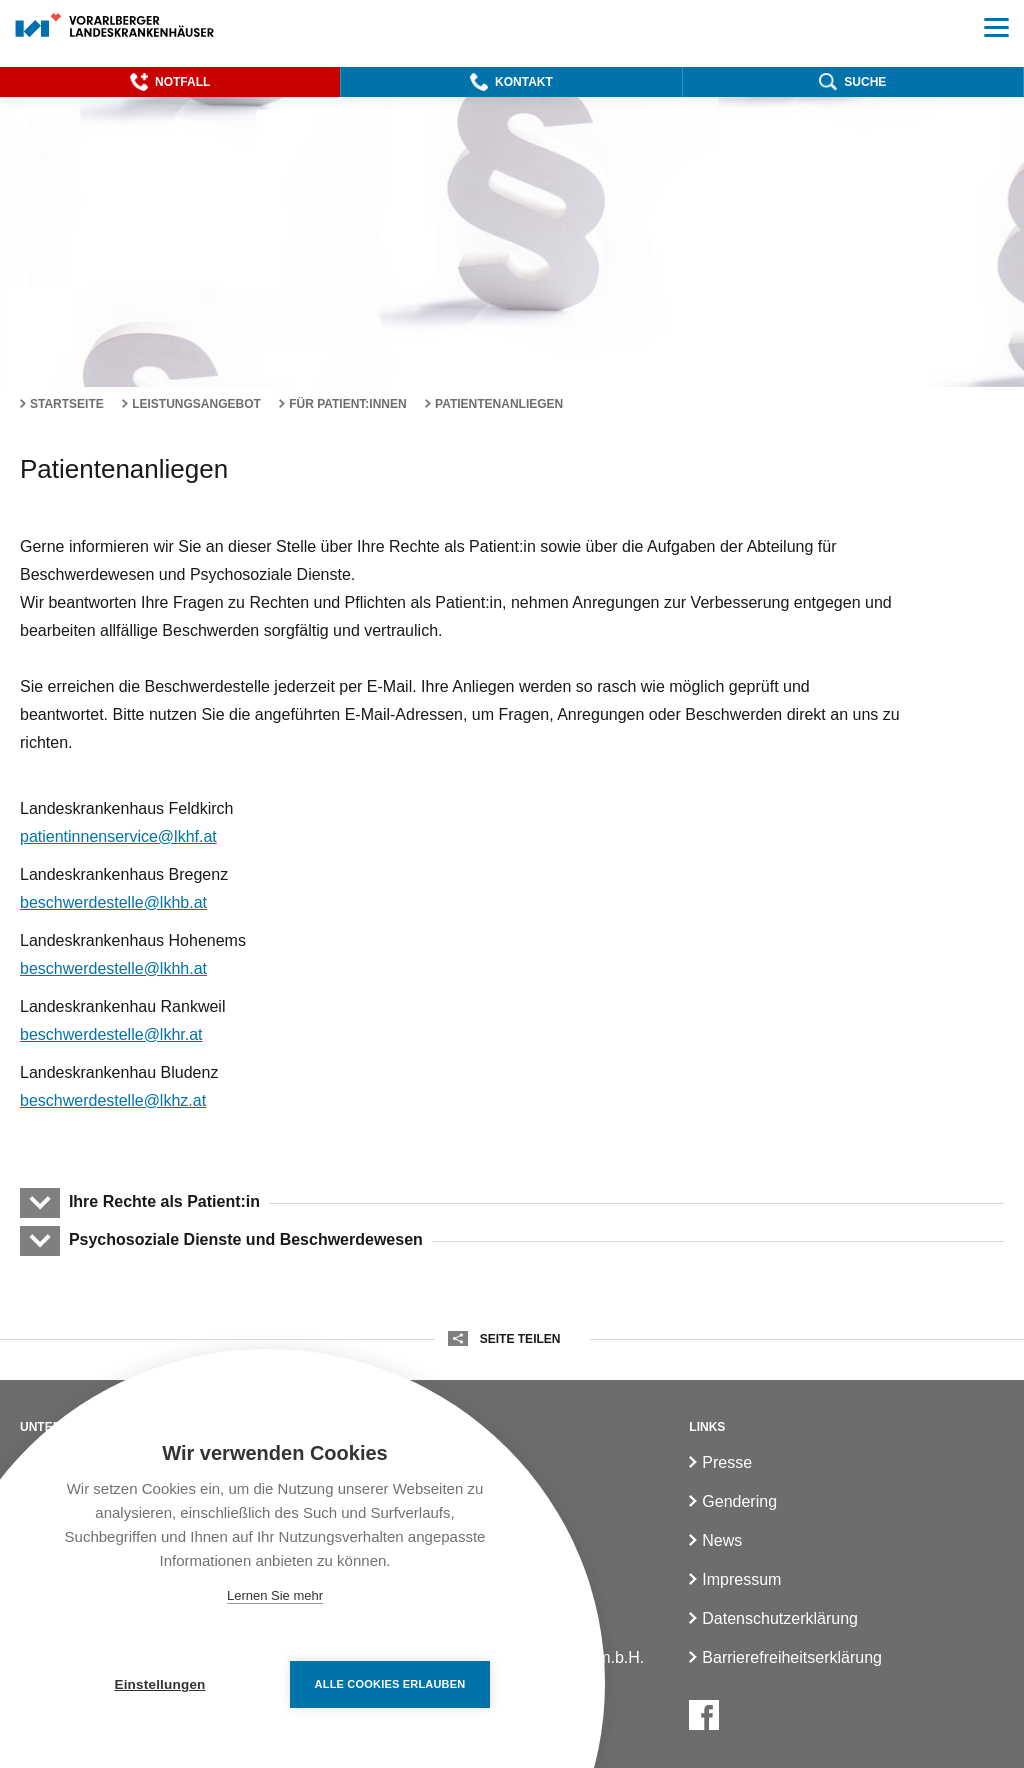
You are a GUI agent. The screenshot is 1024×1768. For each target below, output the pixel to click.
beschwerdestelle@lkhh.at (113, 968)
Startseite (67, 404)
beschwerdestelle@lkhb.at (113, 902)
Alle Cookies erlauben (390, 1684)
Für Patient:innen (348, 404)
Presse (727, 1462)
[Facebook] (704, 1715)
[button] (170, 82)
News (722, 1540)
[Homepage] (115, 26)
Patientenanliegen (499, 404)
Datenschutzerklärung (780, 1618)
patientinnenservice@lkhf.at (118, 836)
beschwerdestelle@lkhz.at (113, 1100)
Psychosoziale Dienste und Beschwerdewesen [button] (245, 1239)
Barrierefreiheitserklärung (792, 1657)
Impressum (741, 1579)
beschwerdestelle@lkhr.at (111, 1034)
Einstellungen (159, 1684)
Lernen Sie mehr (275, 1595)
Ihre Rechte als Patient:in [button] (164, 1201)
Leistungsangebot (196, 404)
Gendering (739, 1501)
